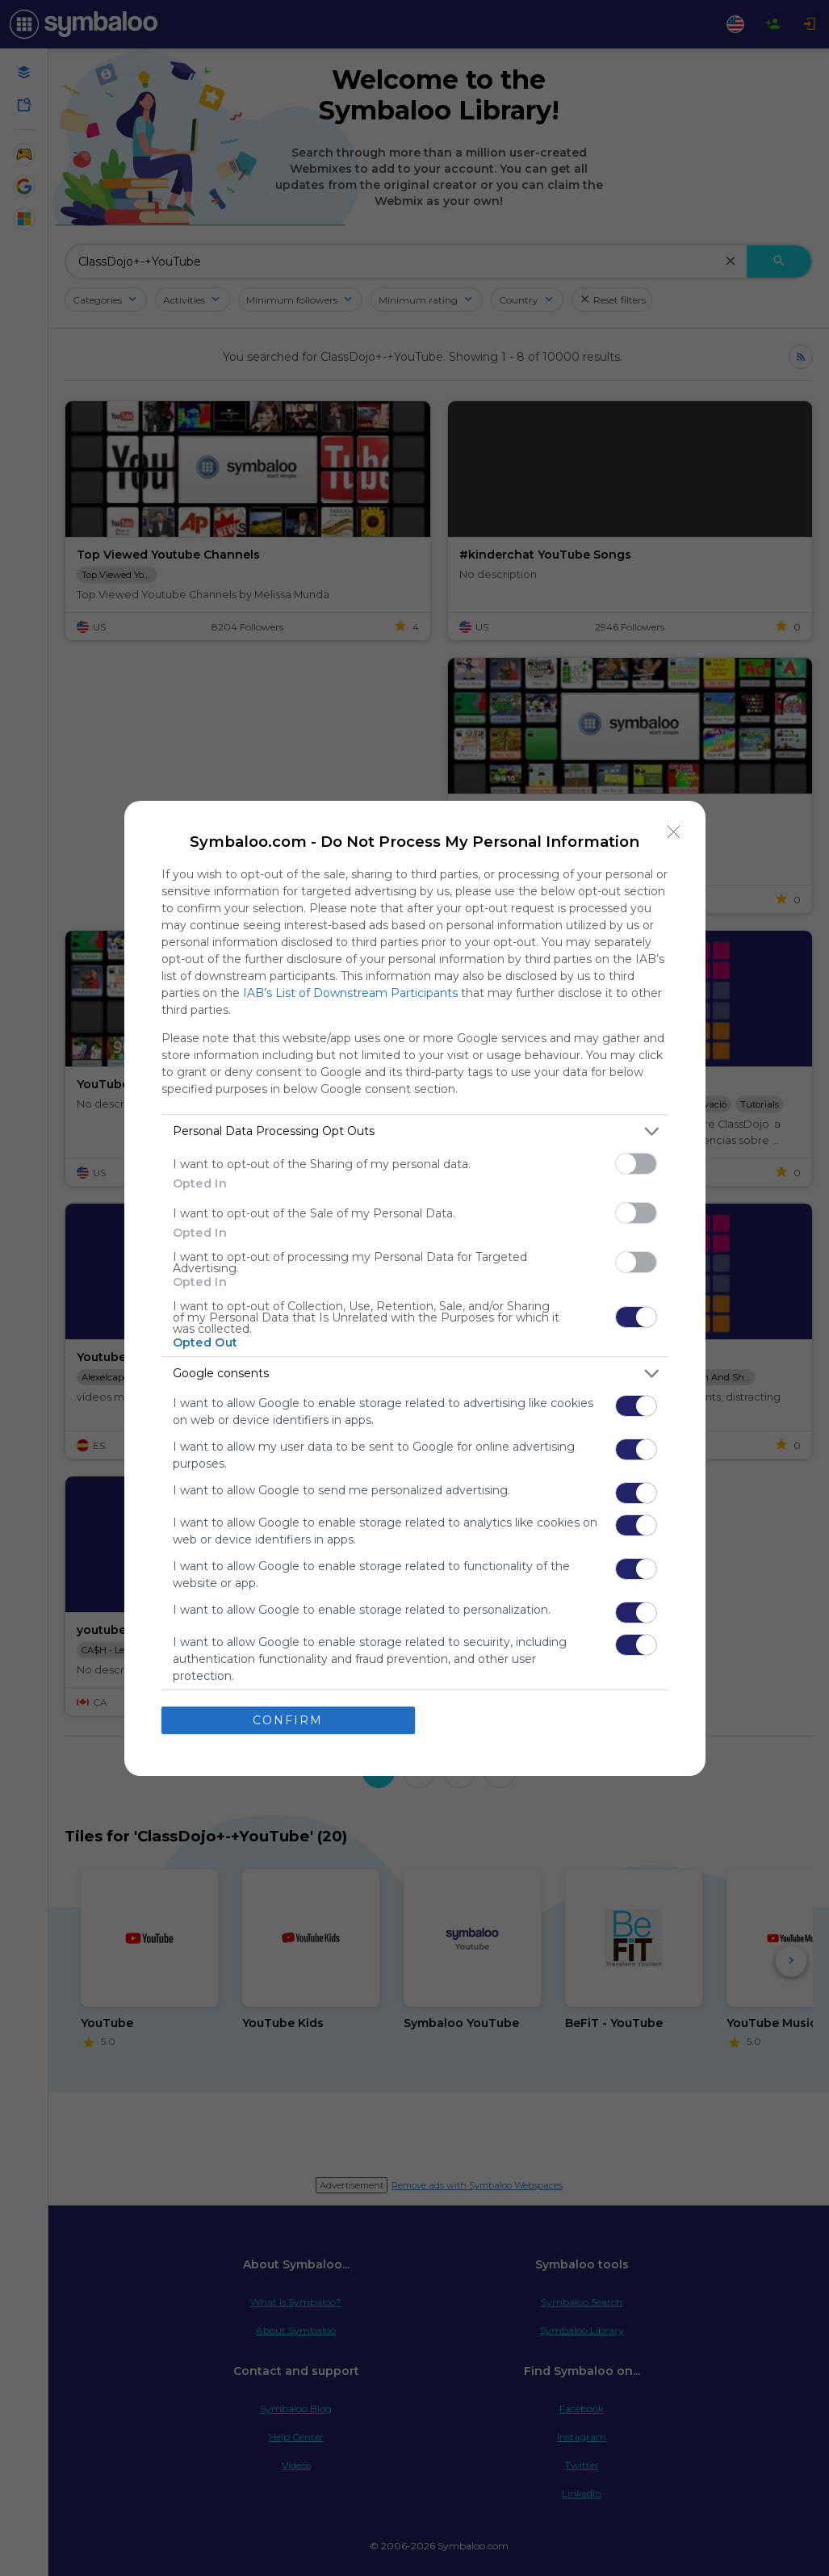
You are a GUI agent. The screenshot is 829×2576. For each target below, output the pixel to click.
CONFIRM (288, 1720)
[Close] (674, 832)
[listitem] (414, 1131)
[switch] (636, 1164)
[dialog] (414, 1288)
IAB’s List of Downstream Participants (350, 993)
